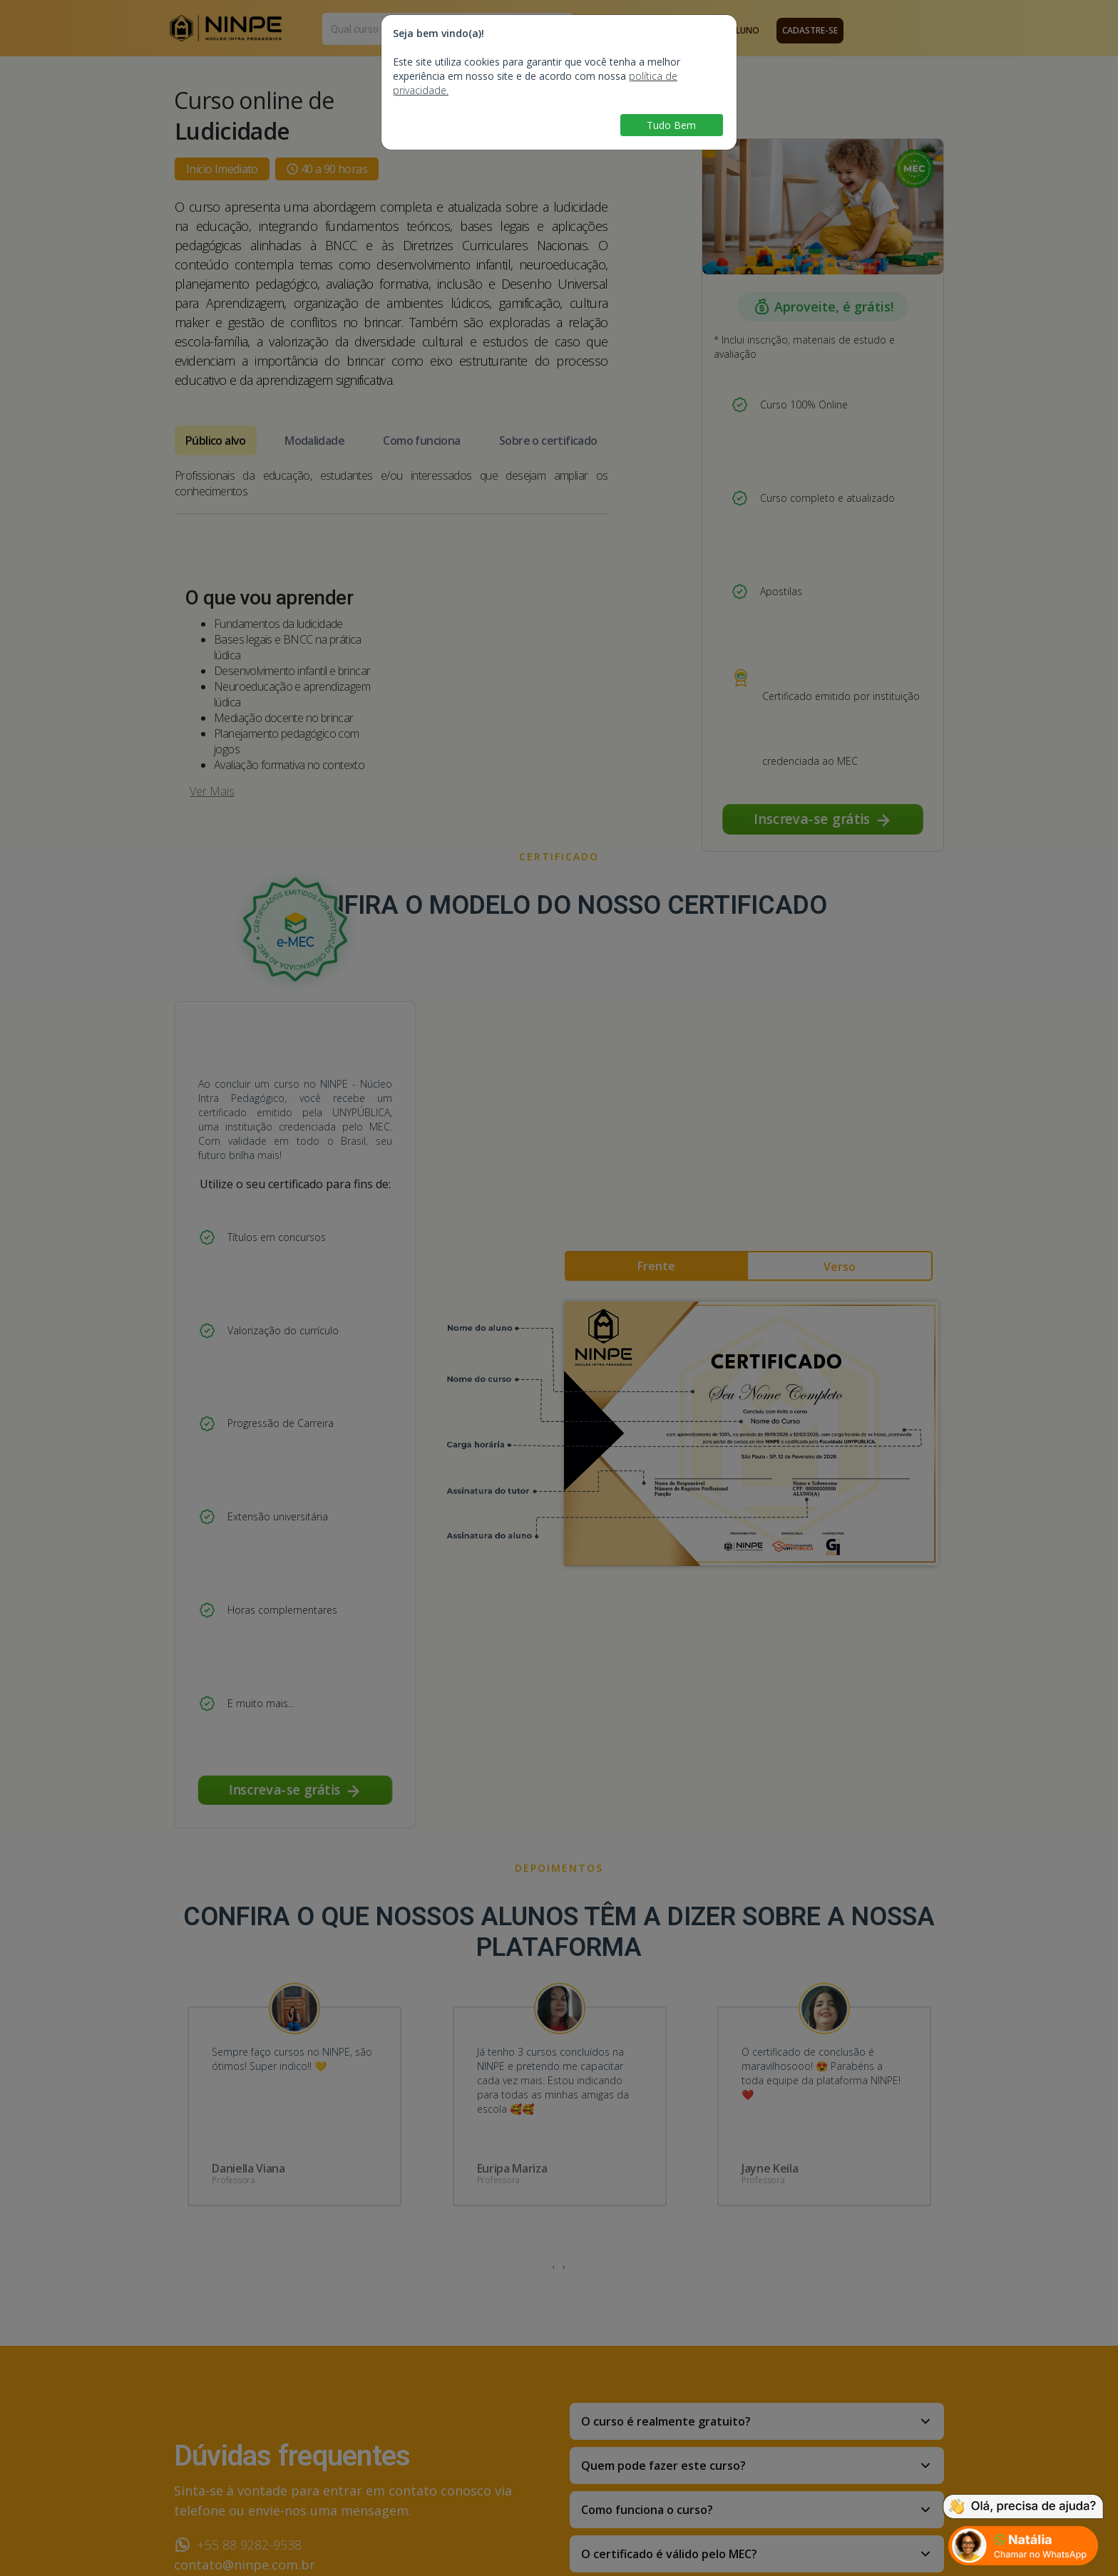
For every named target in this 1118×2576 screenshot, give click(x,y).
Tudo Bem (671, 125)
